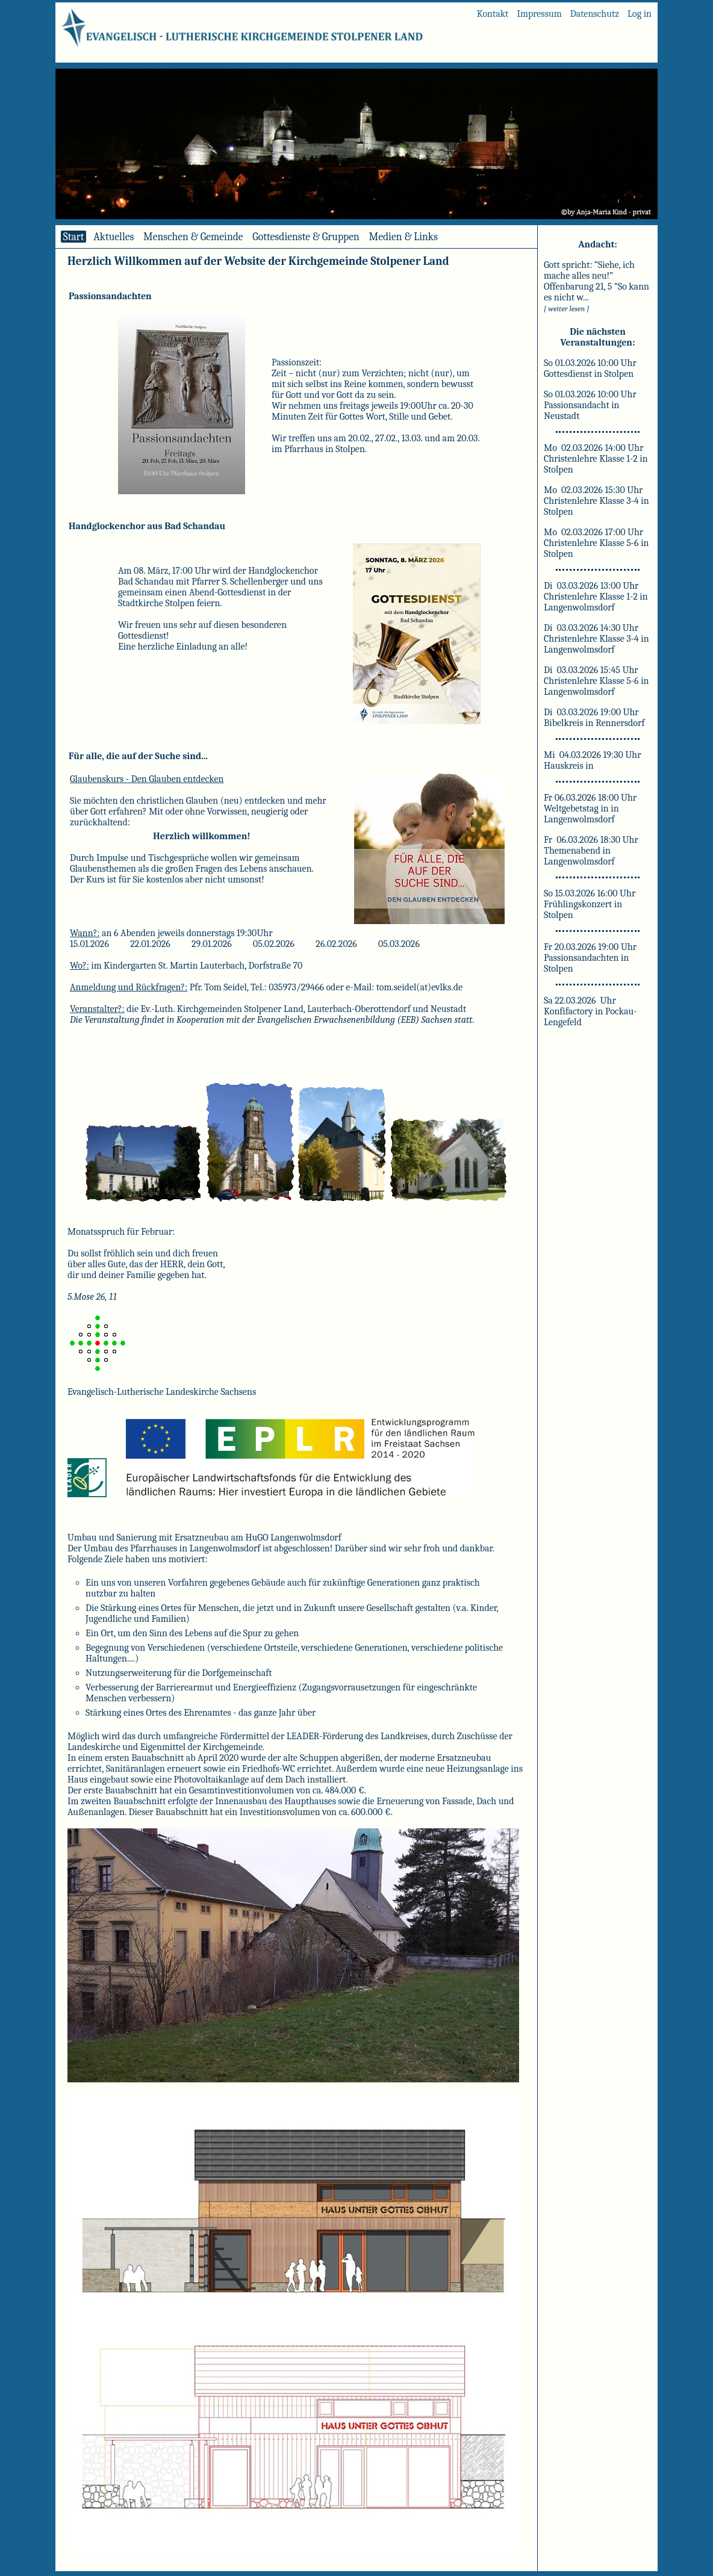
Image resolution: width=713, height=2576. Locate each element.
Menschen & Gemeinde (193, 237)
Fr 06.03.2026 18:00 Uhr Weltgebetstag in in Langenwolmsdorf (590, 808)
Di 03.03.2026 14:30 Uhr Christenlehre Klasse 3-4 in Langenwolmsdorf (596, 638)
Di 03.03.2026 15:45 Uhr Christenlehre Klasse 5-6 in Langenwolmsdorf (596, 681)
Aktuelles (113, 237)
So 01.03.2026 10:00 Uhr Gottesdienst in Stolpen (590, 368)
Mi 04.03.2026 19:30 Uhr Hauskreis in (592, 760)
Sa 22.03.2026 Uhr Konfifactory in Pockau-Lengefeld (590, 1011)
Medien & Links (403, 237)
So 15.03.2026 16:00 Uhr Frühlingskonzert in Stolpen (589, 904)
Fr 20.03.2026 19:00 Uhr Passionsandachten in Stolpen (590, 958)
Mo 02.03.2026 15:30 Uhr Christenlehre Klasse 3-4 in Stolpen (596, 501)
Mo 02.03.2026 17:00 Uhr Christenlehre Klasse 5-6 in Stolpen (596, 543)
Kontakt (493, 13)
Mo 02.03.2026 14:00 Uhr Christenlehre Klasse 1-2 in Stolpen (596, 458)
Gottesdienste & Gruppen (306, 237)
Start (73, 237)
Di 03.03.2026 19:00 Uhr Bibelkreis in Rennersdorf (594, 717)
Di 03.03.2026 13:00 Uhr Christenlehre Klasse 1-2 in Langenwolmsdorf (596, 596)
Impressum (539, 13)
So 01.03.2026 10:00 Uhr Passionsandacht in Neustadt (590, 405)
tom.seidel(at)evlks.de (419, 987)
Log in (639, 13)
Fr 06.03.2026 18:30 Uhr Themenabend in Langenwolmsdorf (591, 850)
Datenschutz (594, 13)
